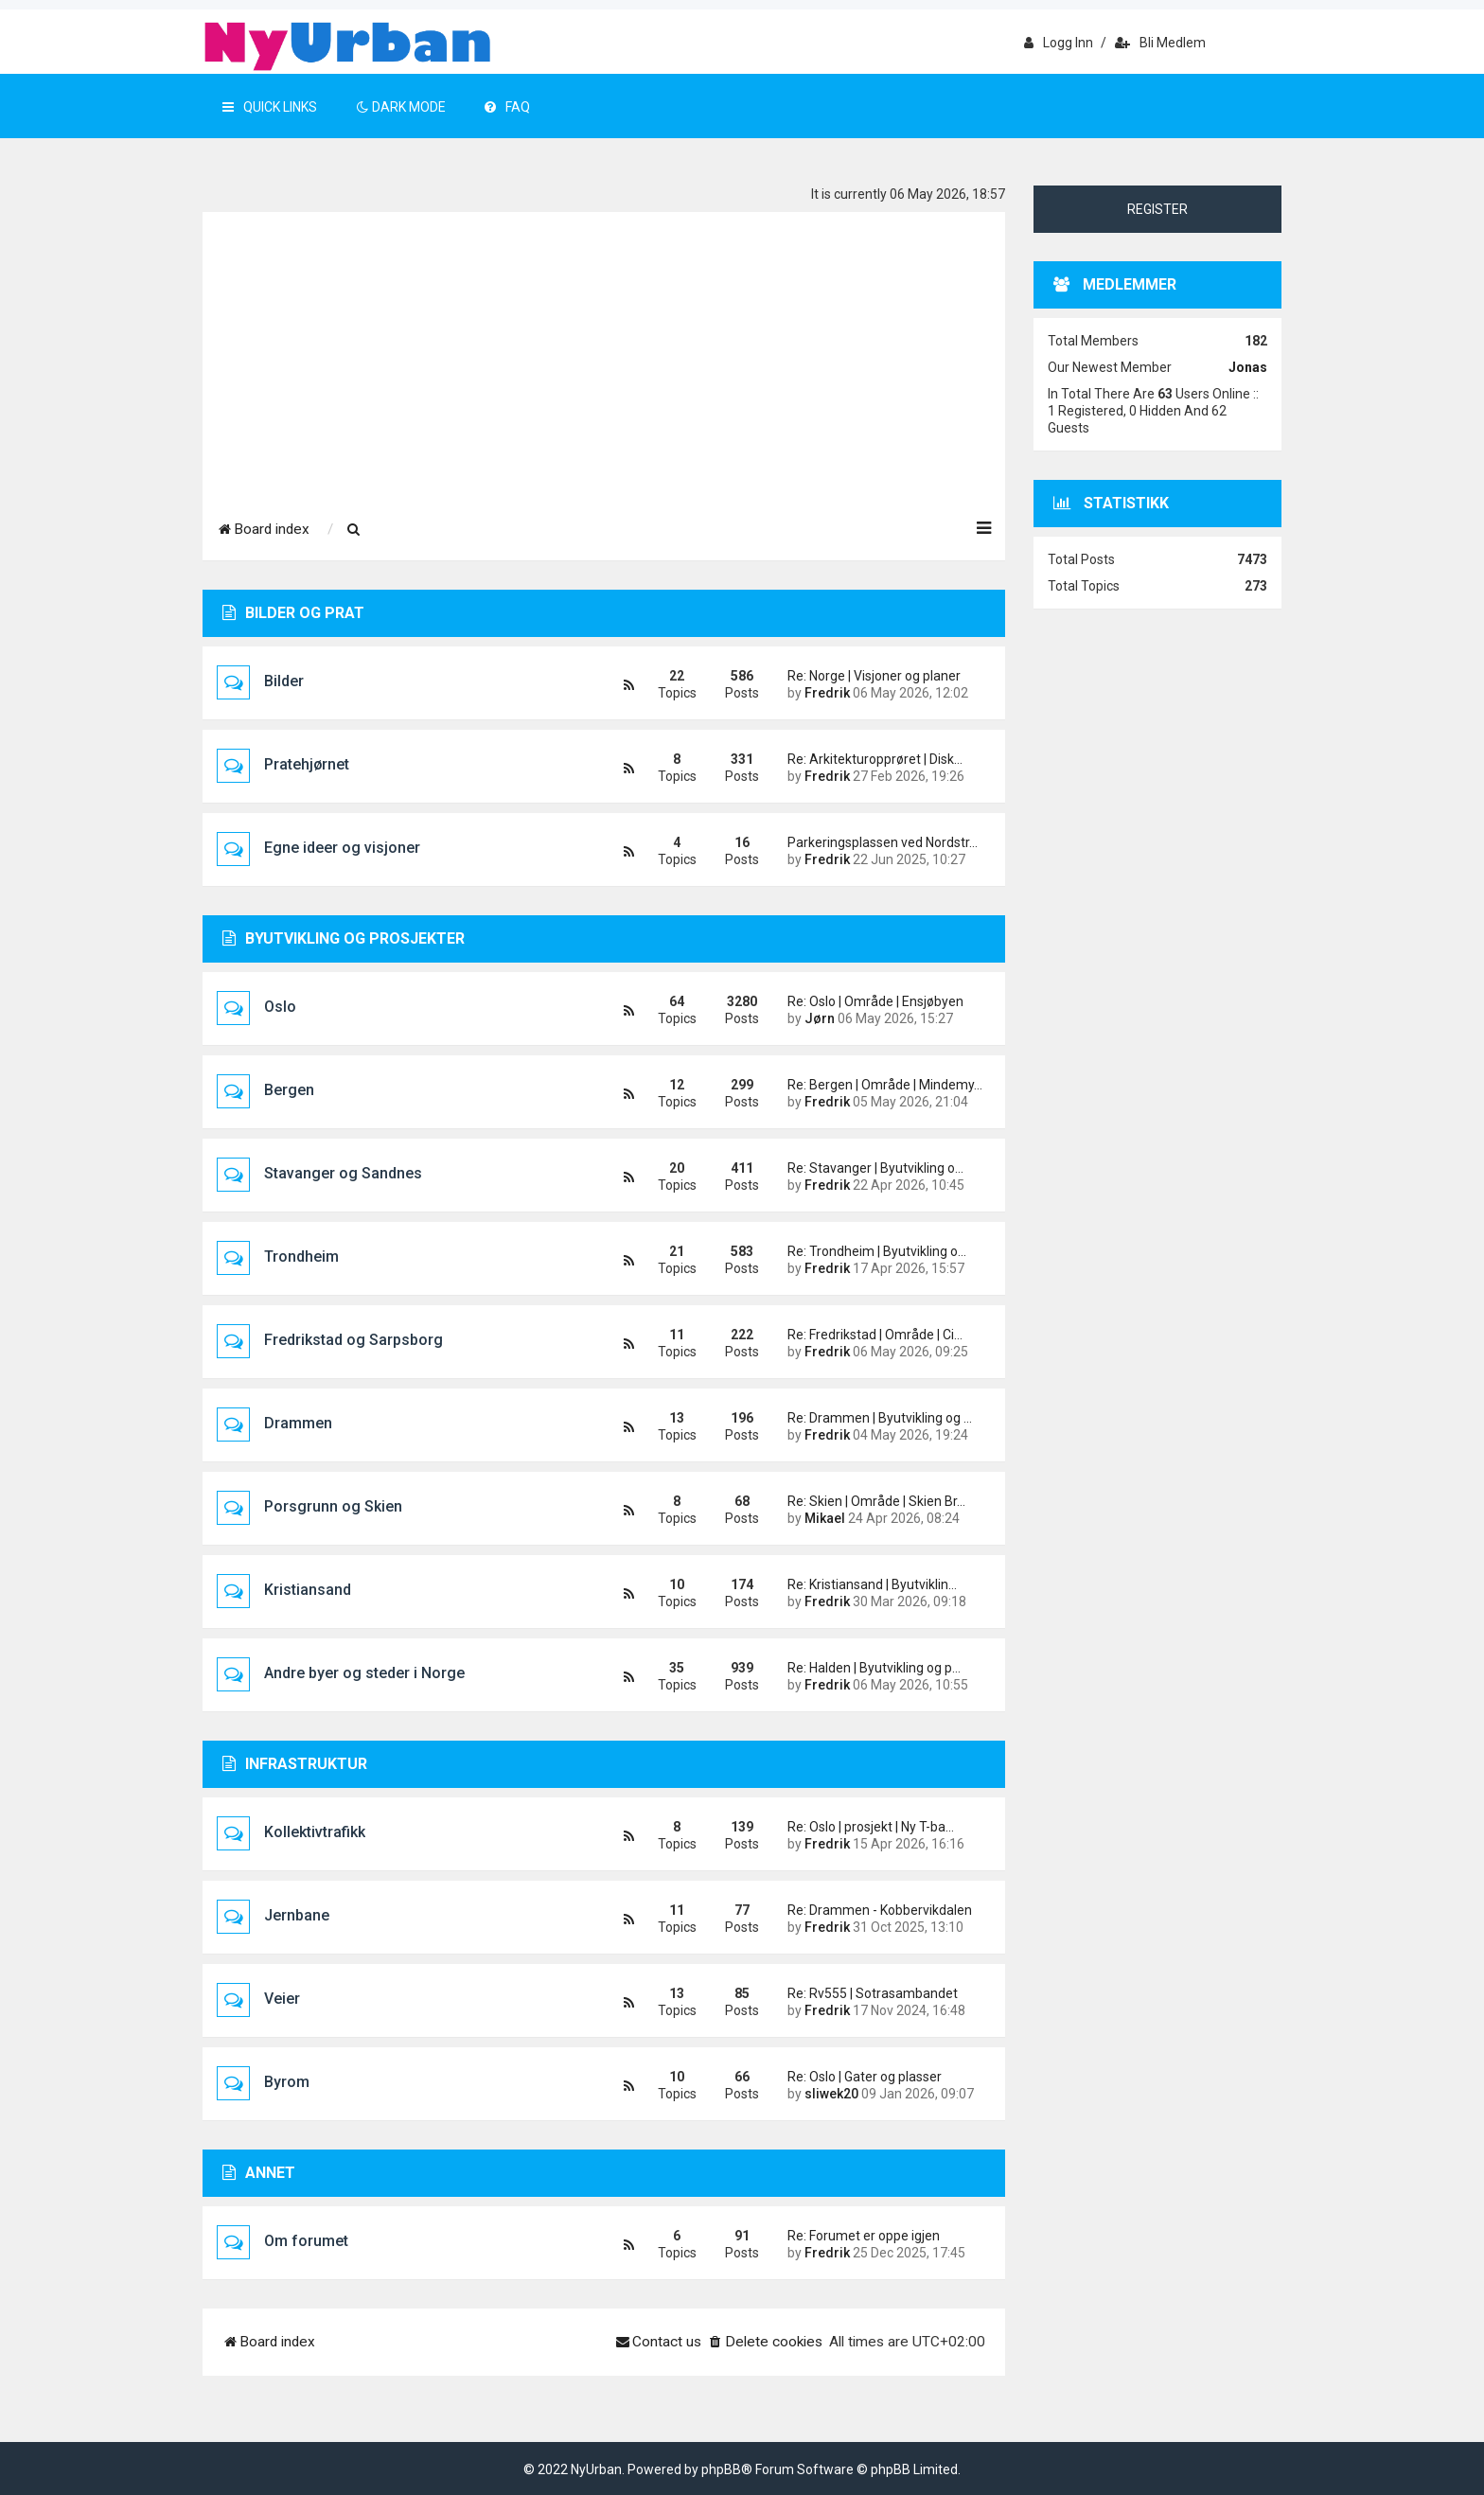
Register (1157, 209)
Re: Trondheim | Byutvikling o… (876, 1251)
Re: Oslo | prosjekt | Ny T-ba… (870, 1826)
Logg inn (1058, 42)
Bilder (284, 681)
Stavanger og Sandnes (343, 1173)
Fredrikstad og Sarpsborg (353, 1340)
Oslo (280, 1007)
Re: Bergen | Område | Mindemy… (882, 1084)
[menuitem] (353, 530)
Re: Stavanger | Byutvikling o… (875, 1168)
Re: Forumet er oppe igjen (863, 2235)
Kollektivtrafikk (314, 1832)
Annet (258, 2173)
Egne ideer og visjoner (342, 848)
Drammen (298, 1423)
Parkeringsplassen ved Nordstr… (882, 842)
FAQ (507, 107)
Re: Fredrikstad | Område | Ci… (875, 1334)
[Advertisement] (604, 354)
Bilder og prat (293, 613)
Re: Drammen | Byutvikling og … (879, 1417)
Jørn (819, 1018)
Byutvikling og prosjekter (343, 938)
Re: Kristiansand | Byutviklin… (872, 1584)
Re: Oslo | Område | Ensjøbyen (875, 1001)
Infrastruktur (294, 1764)
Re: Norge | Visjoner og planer (874, 675)
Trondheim (301, 1256)
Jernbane (296, 1915)
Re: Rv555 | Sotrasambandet (872, 1993)
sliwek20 (831, 2093)
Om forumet (306, 2241)
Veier (282, 1999)
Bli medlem (1160, 42)
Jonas (1247, 367)
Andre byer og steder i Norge (364, 1673)
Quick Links (269, 107)
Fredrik (827, 692)
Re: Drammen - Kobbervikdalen (879, 1910)
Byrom (286, 2082)
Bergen (289, 1090)
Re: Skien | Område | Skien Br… (876, 1501)
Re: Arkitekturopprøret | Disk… (875, 759)
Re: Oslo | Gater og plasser (864, 2076)
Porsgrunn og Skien (333, 1506)
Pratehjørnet (306, 764)
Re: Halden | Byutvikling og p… (874, 1667)
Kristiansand (307, 1590)
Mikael (824, 1518)
